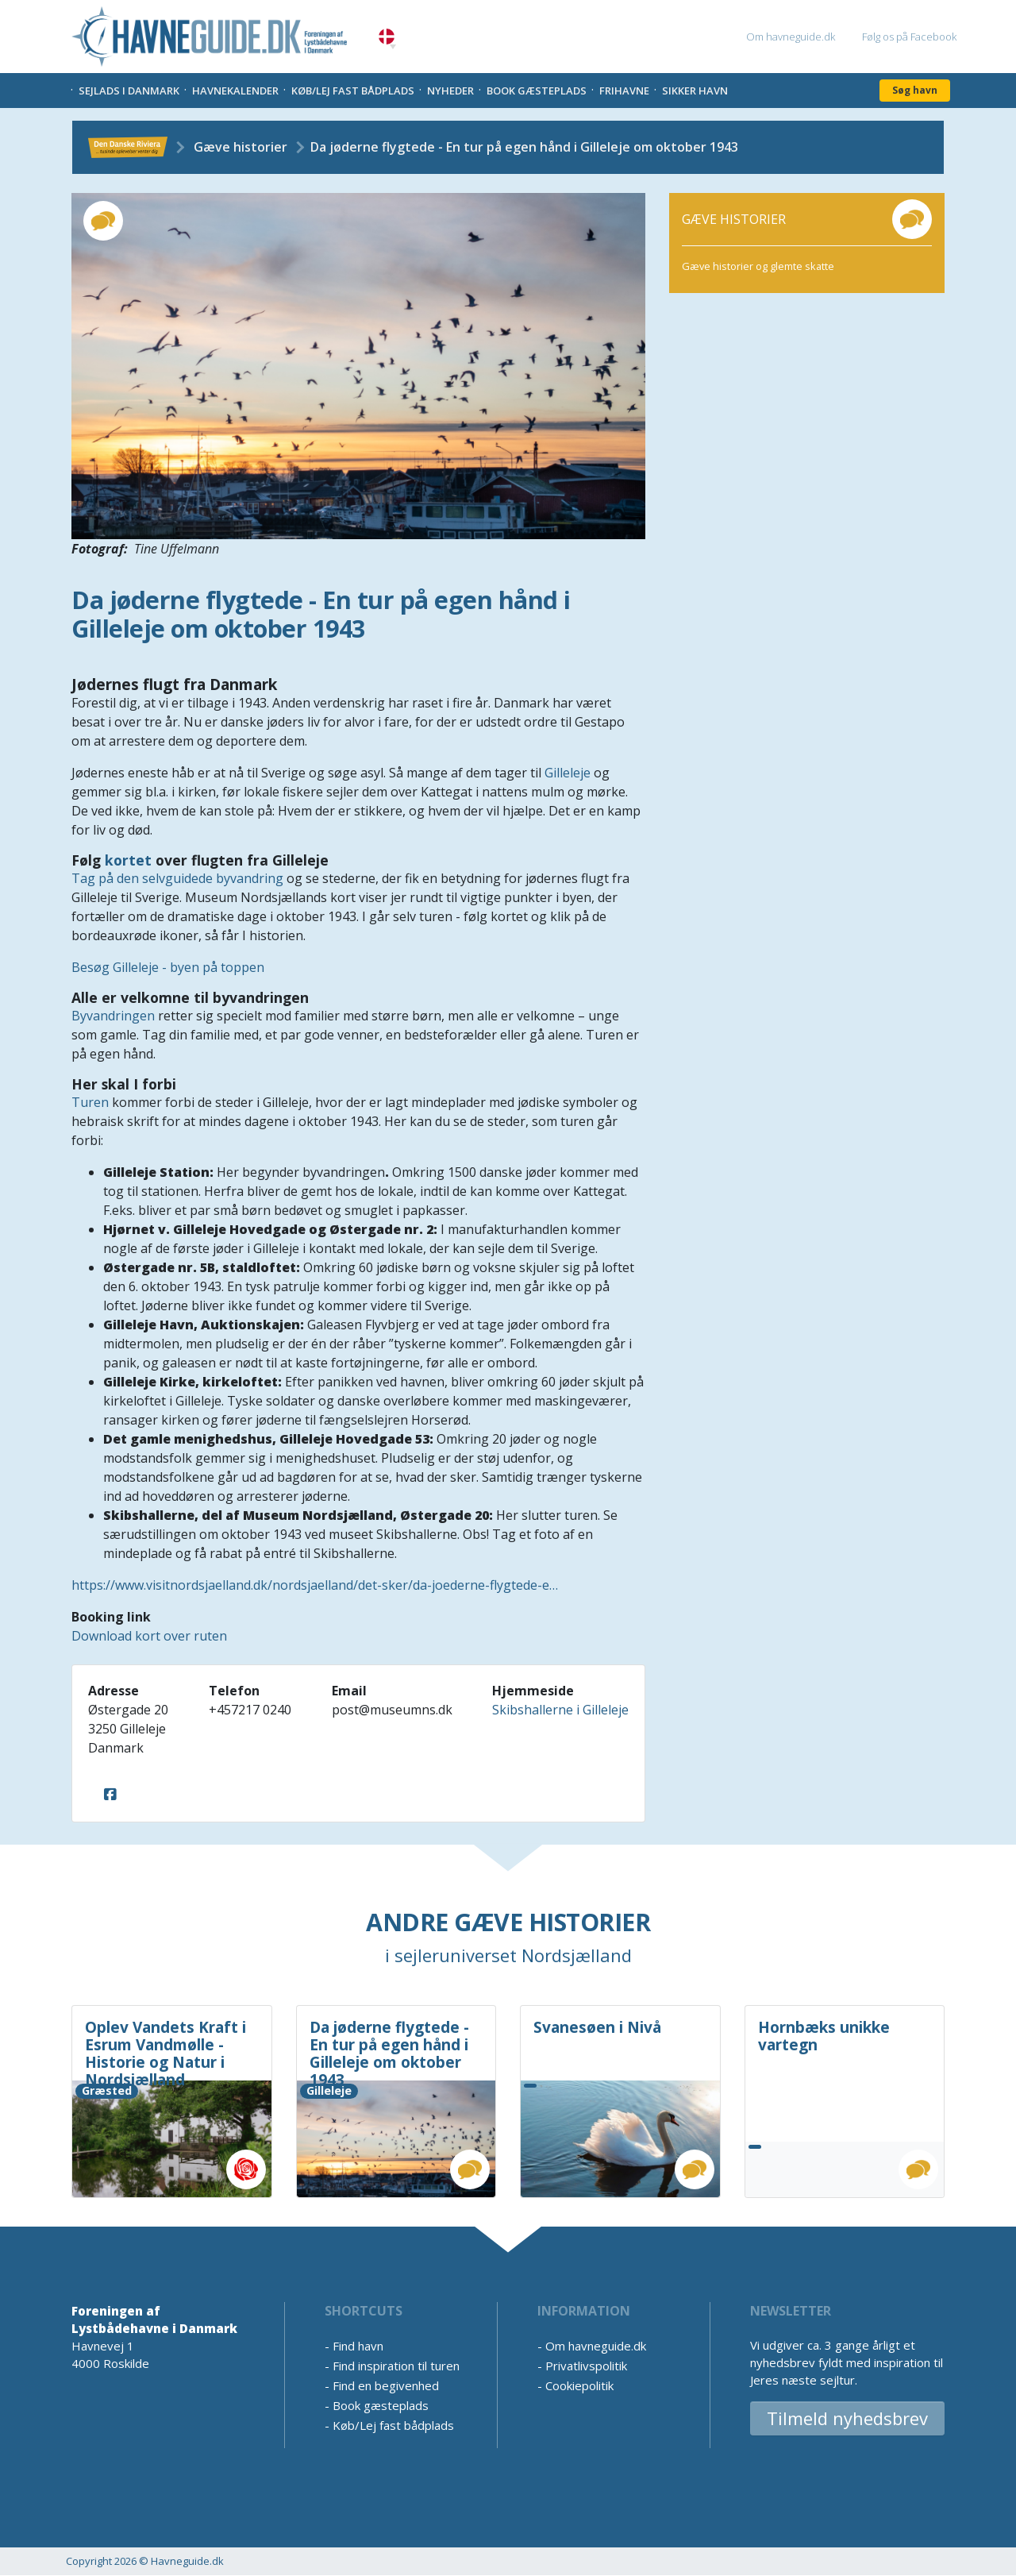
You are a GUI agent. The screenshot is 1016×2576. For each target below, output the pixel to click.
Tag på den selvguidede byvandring (177, 878)
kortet (128, 860)
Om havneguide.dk (790, 36)
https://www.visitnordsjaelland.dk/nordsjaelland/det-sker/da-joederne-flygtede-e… (314, 1585)
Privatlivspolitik (586, 2366)
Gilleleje (568, 772)
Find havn (358, 2346)
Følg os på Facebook (909, 36)
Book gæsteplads (537, 90)
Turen (90, 1102)
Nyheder (450, 90)
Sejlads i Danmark (129, 90)
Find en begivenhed (386, 2385)
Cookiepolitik (579, 2385)
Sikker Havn (695, 90)
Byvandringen (113, 1015)
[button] (393, 46)
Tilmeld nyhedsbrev (847, 2418)
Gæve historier (240, 147)
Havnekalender (235, 90)
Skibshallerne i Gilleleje (560, 1709)
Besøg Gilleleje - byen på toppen (167, 967)
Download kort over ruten (149, 1636)
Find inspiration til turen (396, 2366)
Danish (386, 36)
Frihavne (624, 90)
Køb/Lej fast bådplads (352, 90)
